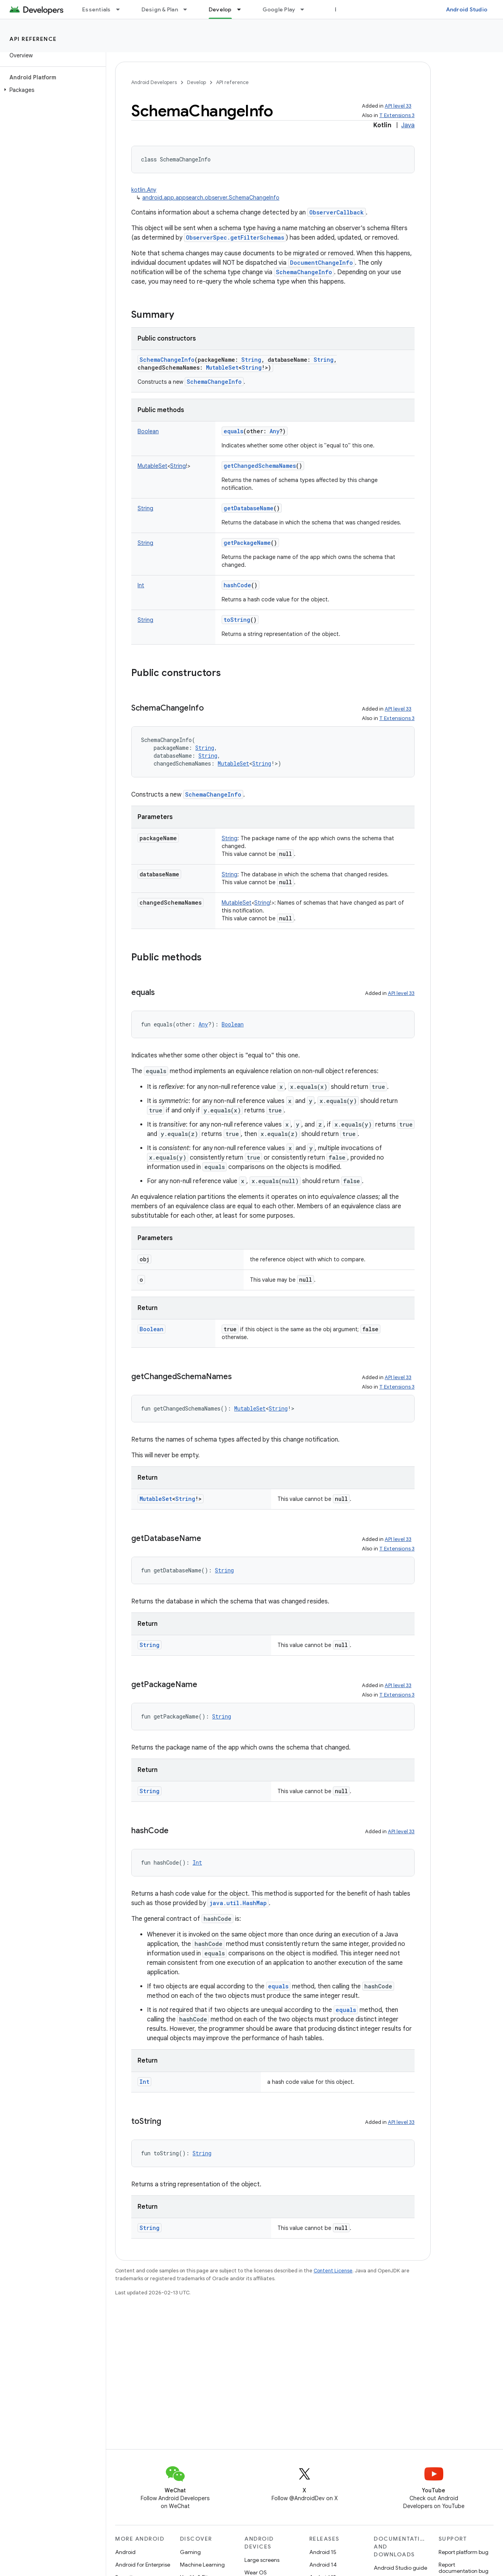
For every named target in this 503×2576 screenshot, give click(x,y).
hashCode (237, 585)
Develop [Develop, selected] (220, 9)
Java (408, 125)
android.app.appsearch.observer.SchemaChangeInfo (210, 197)
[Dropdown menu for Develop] (242, 9)
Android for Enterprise (142, 2564)
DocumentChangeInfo (321, 262)
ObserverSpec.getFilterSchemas (235, 237)
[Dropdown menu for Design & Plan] (188, 9)
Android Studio (467, 9)
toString (237, 619)
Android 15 (322, 2552)
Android (125, 2552)
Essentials (96, 9)
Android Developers (154, 82)
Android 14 (323, 2564)
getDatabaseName (249, 508)
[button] (51, 90)
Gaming (190, 2552)
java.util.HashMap (238, 1903)
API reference (33, 38)
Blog (341, 9)
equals (233, 431)
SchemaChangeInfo (304, 272)
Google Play (279, 9)
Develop (196, 82)
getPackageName (247, 542)
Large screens (261, 2559)
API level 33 (398, 106)
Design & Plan (159, 9)
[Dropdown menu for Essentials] (121, 9)
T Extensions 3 (397, 115)
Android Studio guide (400, 2567)
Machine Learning (202, 2564)
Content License (333, 2270)
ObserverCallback (336, 212)
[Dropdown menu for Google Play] (305, 9)
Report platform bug (463, 2552)
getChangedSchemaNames (260, 465)
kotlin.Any (143, 189)
